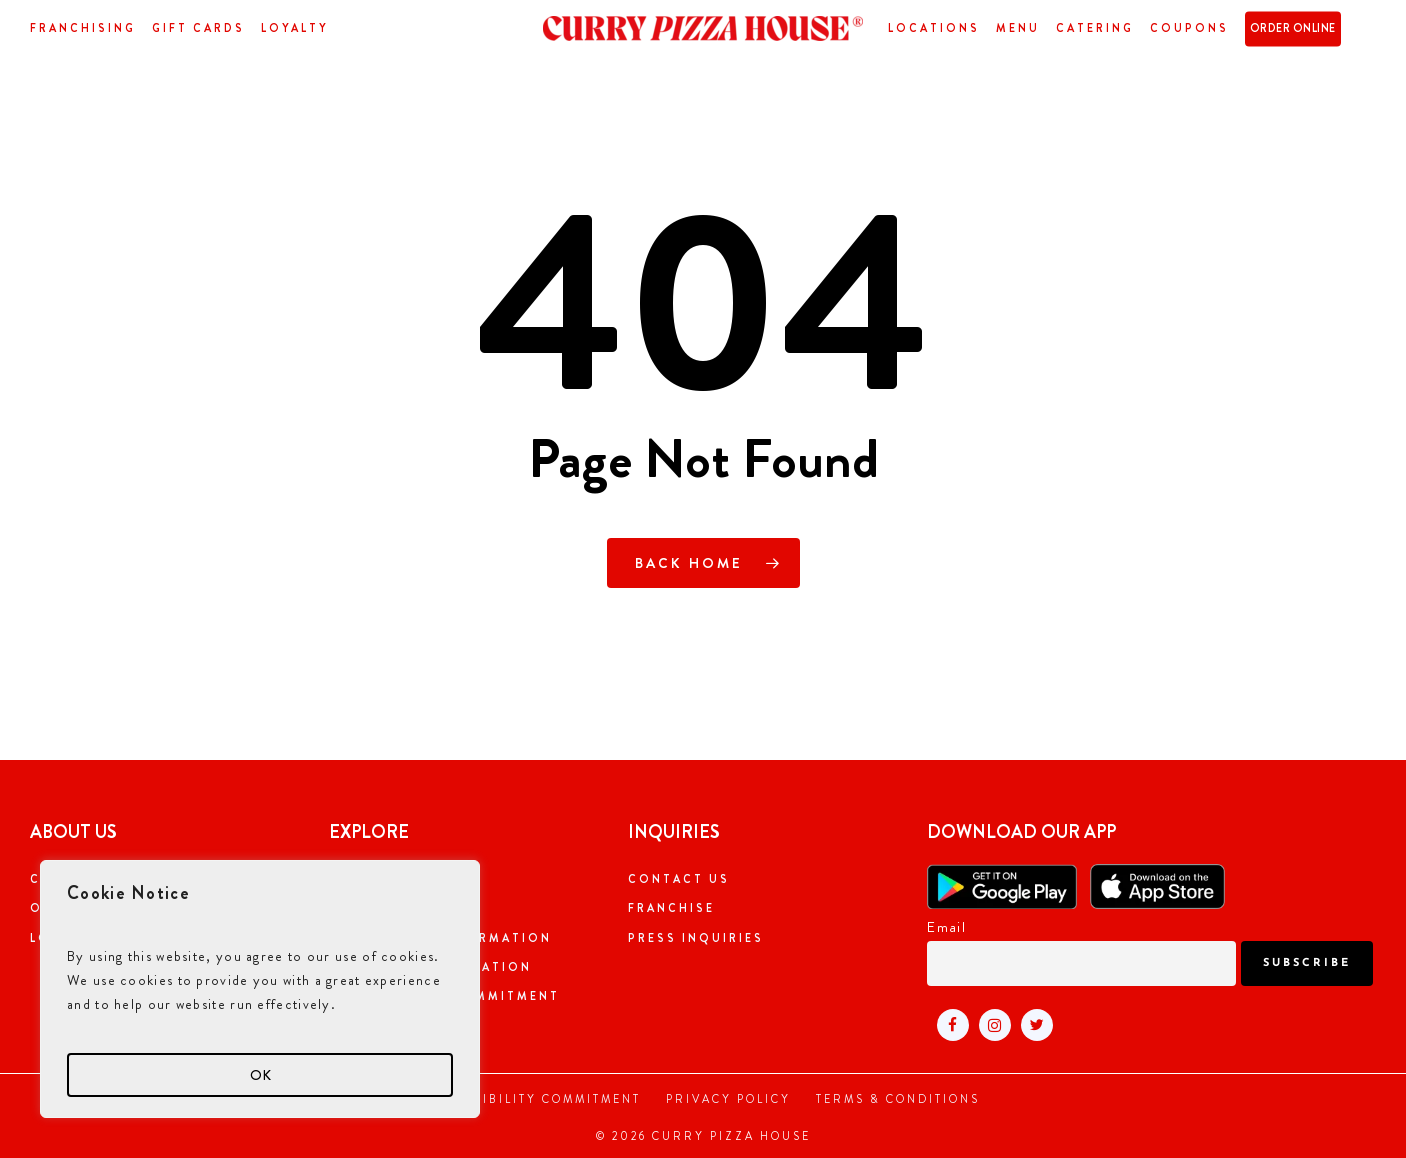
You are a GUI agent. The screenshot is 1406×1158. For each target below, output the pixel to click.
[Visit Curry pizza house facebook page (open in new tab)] (948, 1023)
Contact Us (679, 879)
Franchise (671, 908)
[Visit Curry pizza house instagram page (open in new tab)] (990, 1023)
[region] (260, 989)
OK (260, 1075)
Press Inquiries (696, 938)
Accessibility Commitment (533, 1099)
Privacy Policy (728, 1099)
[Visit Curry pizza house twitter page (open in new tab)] (1032, 1023)
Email (946, 927)
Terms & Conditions (898, 1099)
